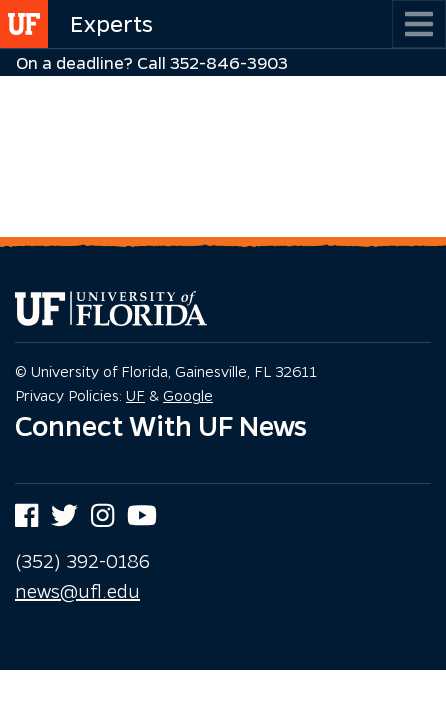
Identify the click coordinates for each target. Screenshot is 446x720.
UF (135, 395)
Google (188, 395)
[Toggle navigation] (419, 24)
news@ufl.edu (77, 591)
